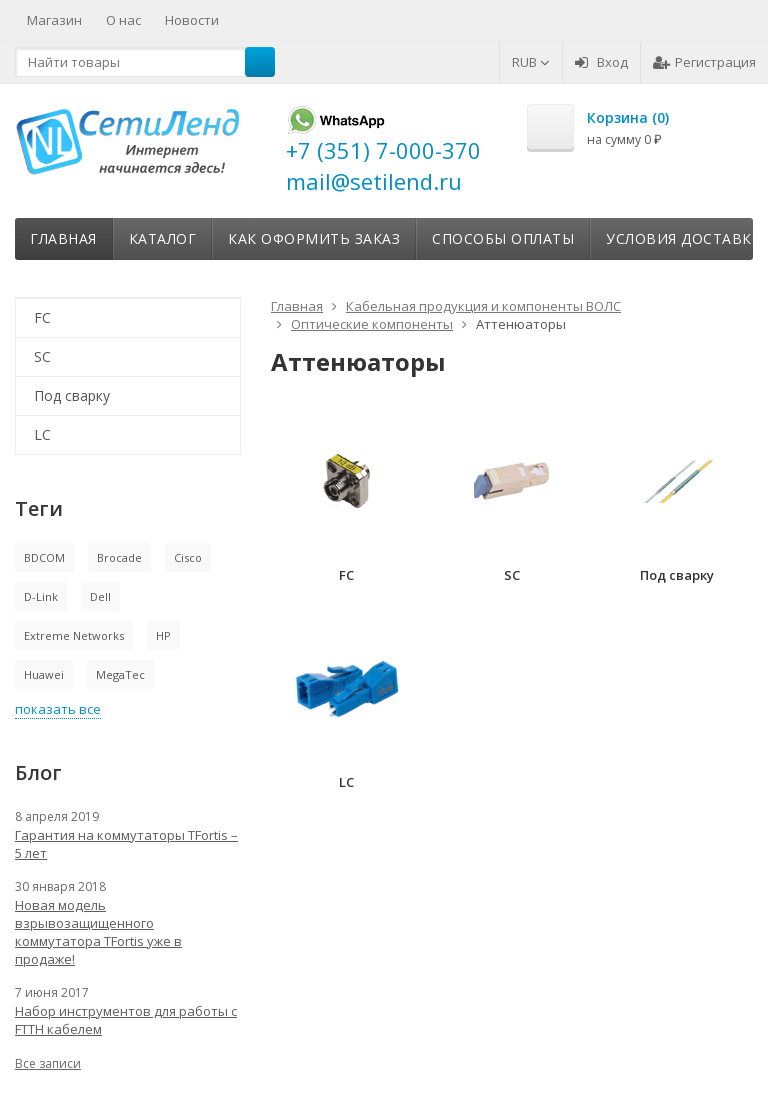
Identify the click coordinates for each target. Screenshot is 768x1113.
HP (163, 635)
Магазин (54, 20)
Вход (601, 62)
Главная (63, 238)
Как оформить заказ (314, 238)
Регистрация (704, 62)
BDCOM (44, 557)
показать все (58, 709)
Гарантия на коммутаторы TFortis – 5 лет (126, 844)
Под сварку (72, 395)
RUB (531, 62)
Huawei (44, 674)
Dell (100, 596)
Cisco (188, 557)
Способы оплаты (503, 238)
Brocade (119, 557)
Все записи (48, 1063)
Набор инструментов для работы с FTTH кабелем (126, 1020)
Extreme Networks (74, 635)
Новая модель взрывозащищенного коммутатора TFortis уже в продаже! (98, 932)
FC (42, 317)
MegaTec (120, 674)
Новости (192, 20)
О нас (123, 20)
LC (42, 434)
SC (42, 356)
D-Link (41, 596)
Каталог (163, 238)
